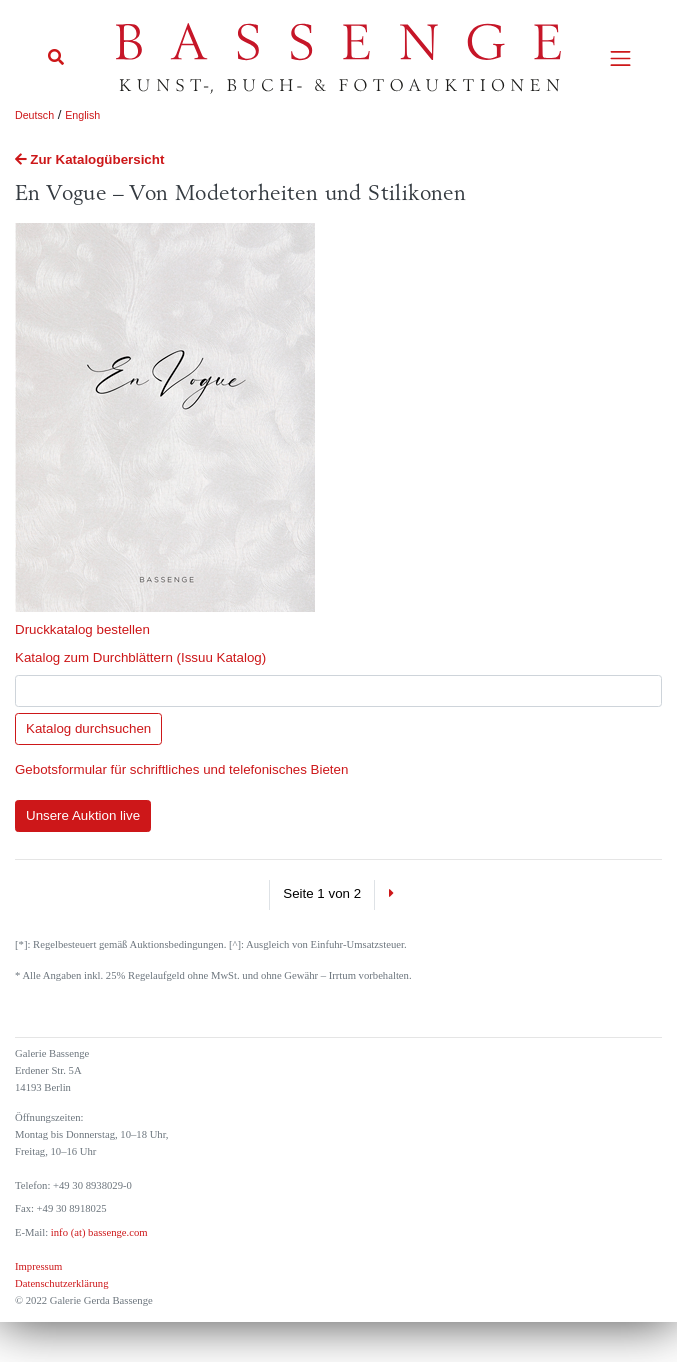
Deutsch (34, 115)
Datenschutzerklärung (62, 1283)
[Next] (390, 895)
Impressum (38, 1266)
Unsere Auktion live (83, 815)
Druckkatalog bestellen (82, 629)
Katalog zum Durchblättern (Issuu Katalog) (140, 657)
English (82, 115)
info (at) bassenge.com (97, 1232)
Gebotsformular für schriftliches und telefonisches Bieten (181, 769)
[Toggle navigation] (620, 58)
